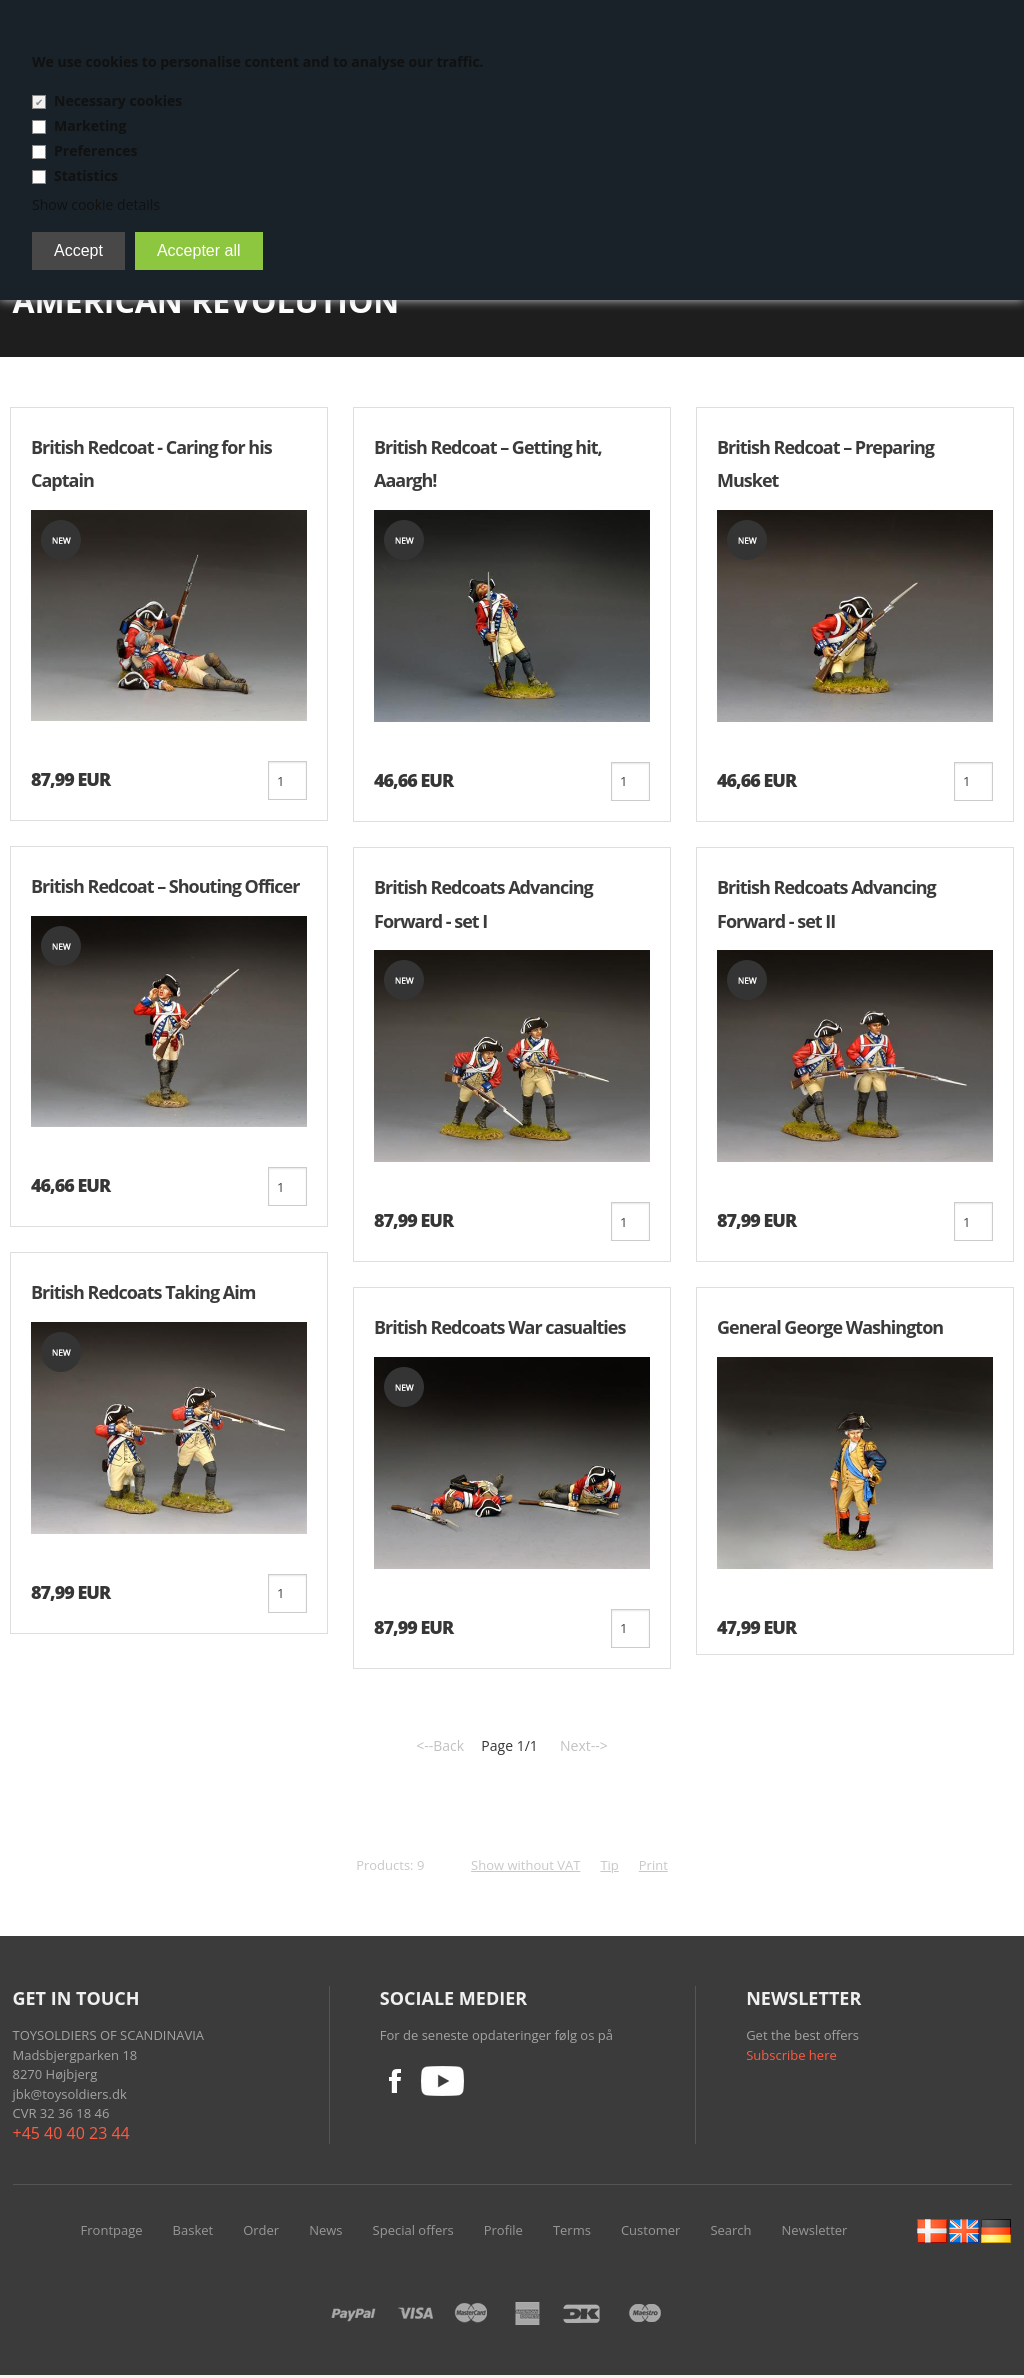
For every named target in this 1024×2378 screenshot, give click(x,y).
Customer (650, 2233)
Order (261, 2233)
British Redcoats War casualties (499, 1329)
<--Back (440, 1748)
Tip (609, 1868)
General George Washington (830, 1329)
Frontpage (112, 2233)
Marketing (90, 125)
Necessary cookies (118, 100)
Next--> (584, 1748)
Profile (503, 2233)
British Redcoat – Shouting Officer (165, 887)
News (325, 2233)
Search (730, 2233)
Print (653, 1868)
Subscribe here (791, 2058)
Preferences (95, 150)
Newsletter (815, 2233)
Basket (193, 2233)
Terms (572, 2233)
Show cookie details (96, 204)
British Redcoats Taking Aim (143, 1294)
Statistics (86, 175)
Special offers (413, 2233)
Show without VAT (525, 1868)
